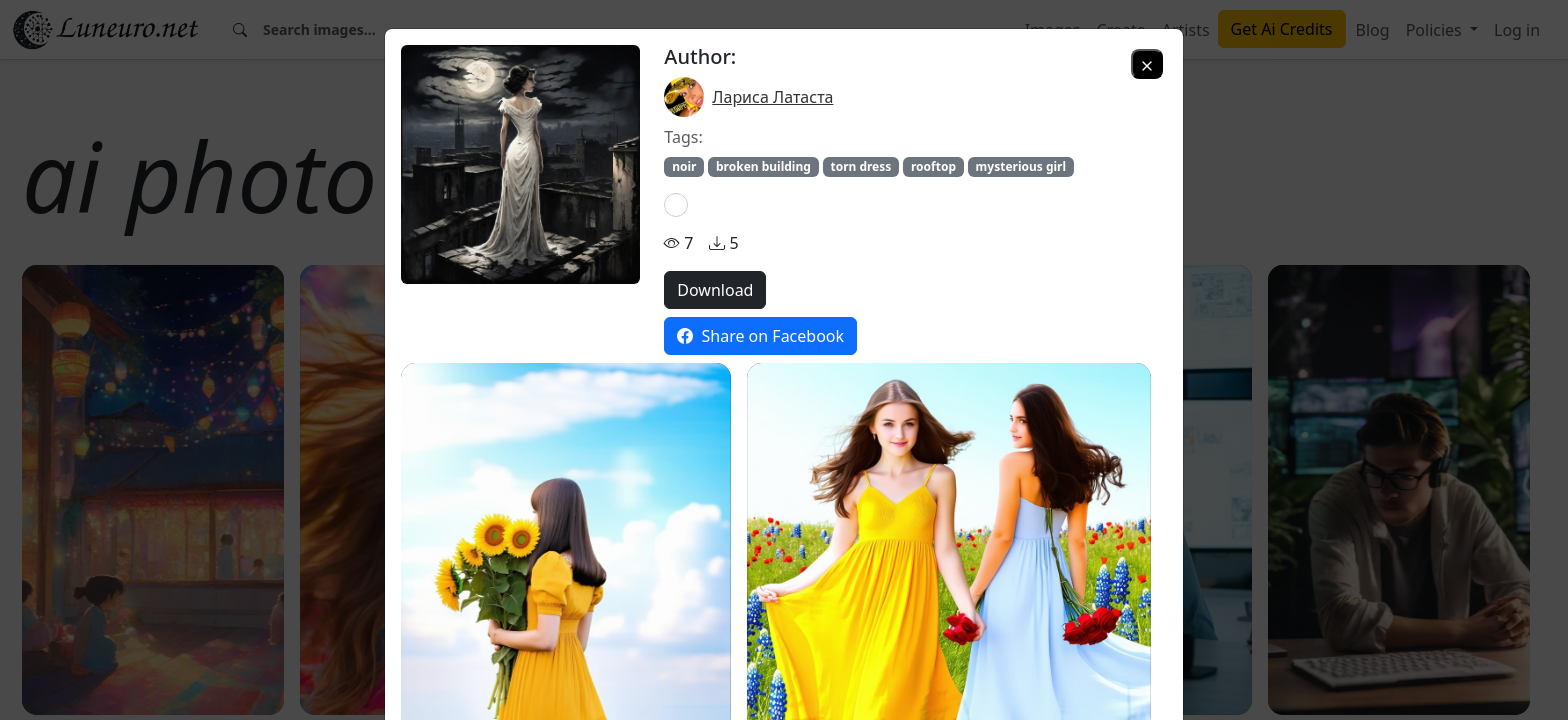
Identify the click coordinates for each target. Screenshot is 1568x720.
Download (715, 290)
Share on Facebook (760, 336)
